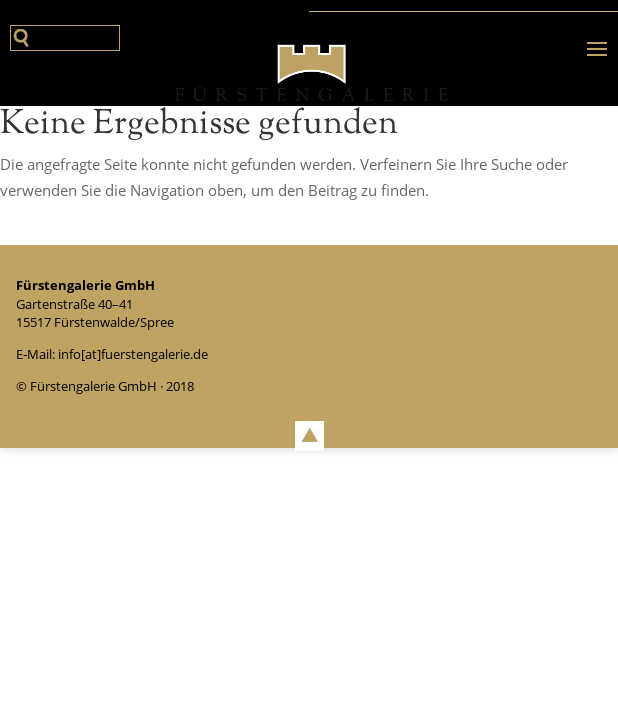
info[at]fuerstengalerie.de (133, 354)
